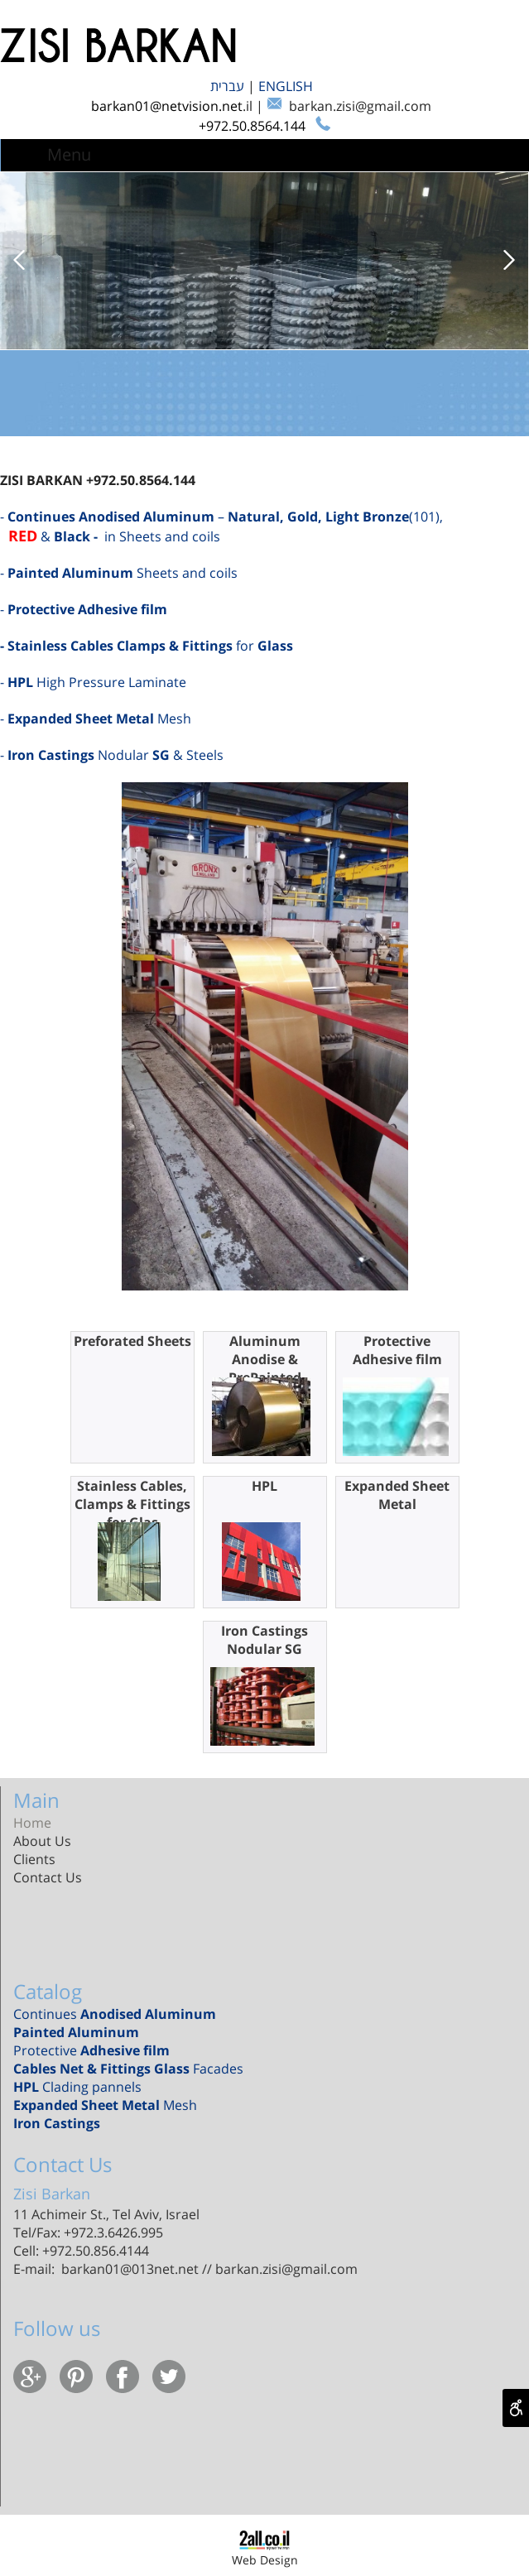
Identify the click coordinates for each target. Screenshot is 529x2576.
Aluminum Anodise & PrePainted (264, 1359)
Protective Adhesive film (397, 1350)
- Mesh (95, 718)
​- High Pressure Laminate (93, 682)
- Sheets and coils (119, 573)
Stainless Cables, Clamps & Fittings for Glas (132, 1504)
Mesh (105, 2105)
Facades (128, 2068)
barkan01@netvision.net (167, 106)
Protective (91, 2050)
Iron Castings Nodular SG (264, 1640)
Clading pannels (80, 2087)
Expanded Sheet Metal (397, 1495)
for (148, 646)
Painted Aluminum (76, 2032)
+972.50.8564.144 (254, 126)
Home (32, 1823)
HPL (264, 1486)
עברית (229, 86)
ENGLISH (287, 86)
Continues (114, 2014)
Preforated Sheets (132, 1341)
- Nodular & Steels (112, 755)
